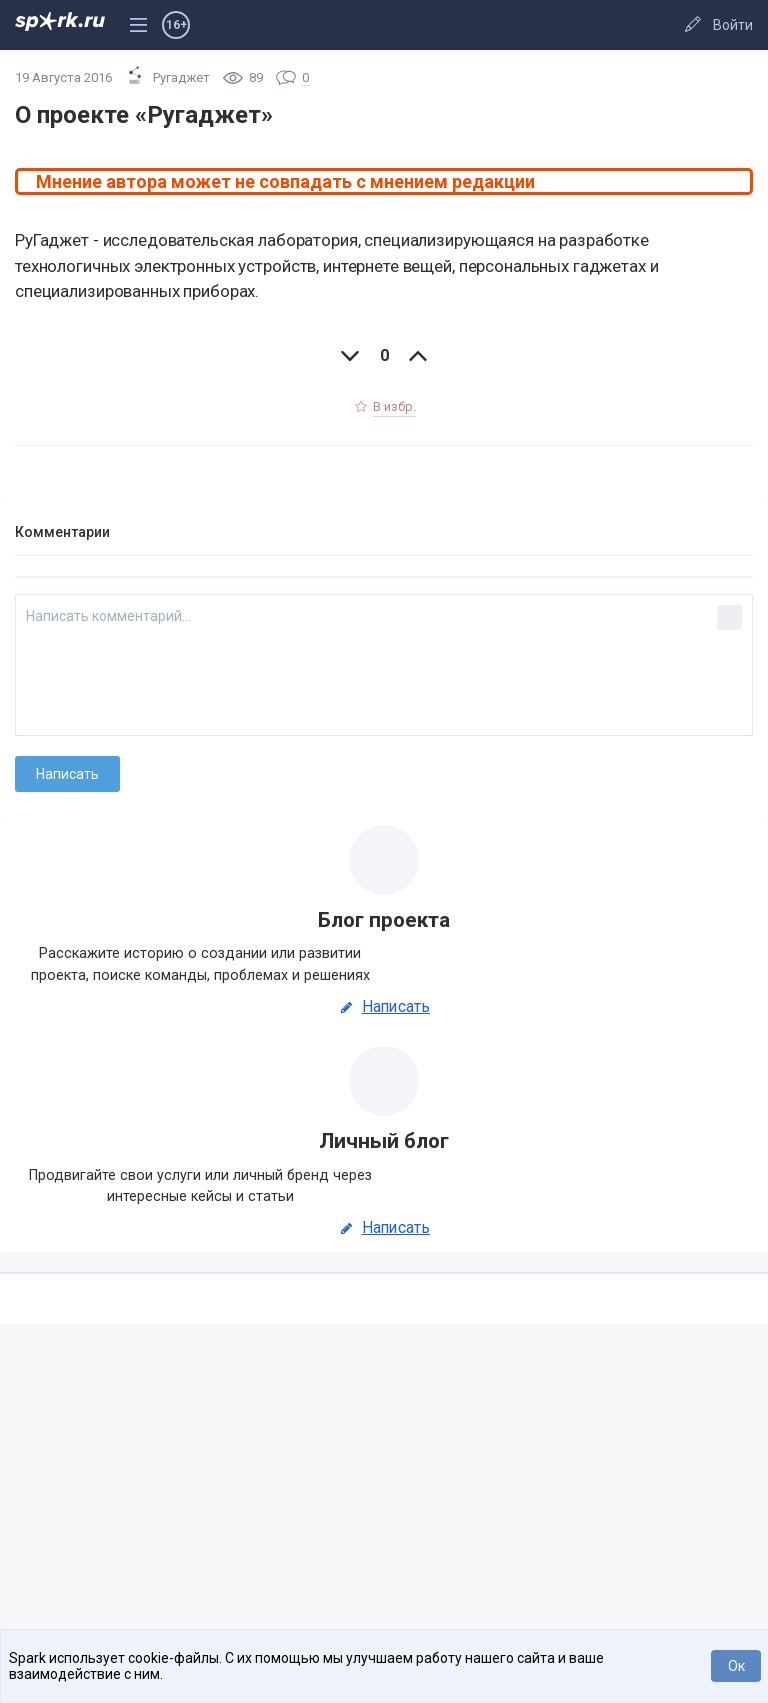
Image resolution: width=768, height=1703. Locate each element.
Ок (736, 1666)
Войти (733, 25)
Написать (384, 1007)
